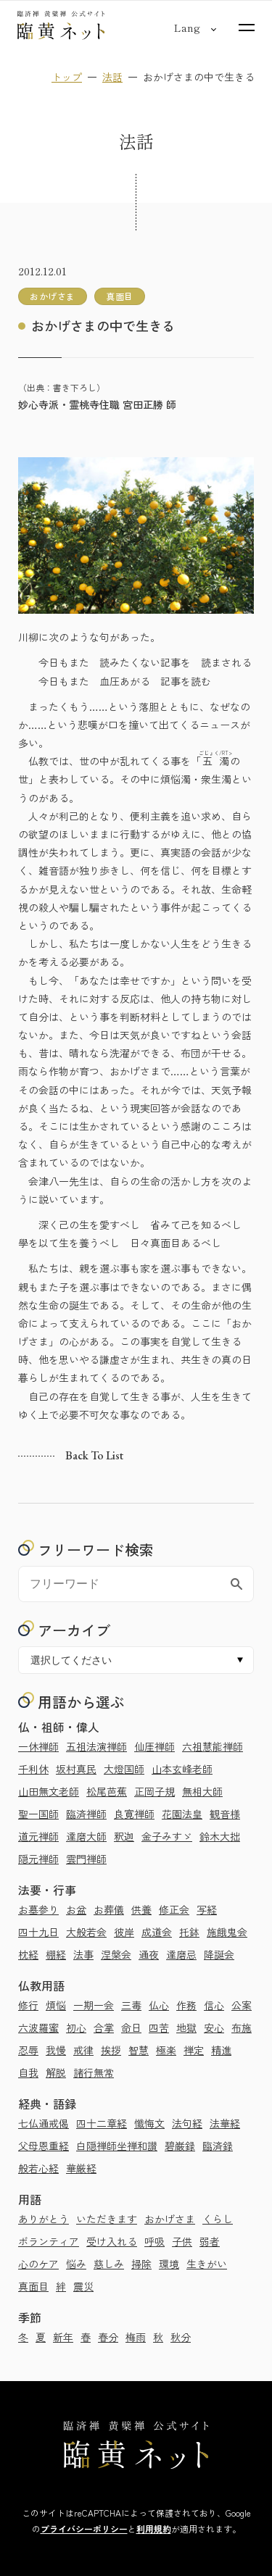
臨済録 (217, 2145)
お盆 (76, 1909)
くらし (217, 2219)
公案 (241, 2005)
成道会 (156, 1932)
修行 (28, 2005)
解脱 (56, 2072)
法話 (112, 77)
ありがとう (43, 2219)
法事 (83, 1954)
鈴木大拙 (219, 1836)
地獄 (186, 2027)
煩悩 (56, 2005)
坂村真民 (76, 1769)
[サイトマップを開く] (247, 27)
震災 (83, 2286)
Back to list (94, 1455)
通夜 (149, 1954)
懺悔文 (149, 2123)
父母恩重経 (43, 2145)
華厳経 (81, 2168)
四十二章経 (101, 2123)
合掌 (104, 2027)
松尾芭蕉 (106, 1791)
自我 (28, 2072)
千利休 (33, 1769)
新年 (63, 2337)
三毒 (131, 2005)
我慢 (56, 2050)
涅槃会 (116, 1954)
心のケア (38, 2263)
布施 (241, 2027)
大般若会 (86, 1932)
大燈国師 (124, 1769)
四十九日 (38, 1932)
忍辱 (28, 2050)
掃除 (141, 2263)
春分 (108, 2337)
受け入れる (111, 2241)
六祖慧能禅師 (212, 1746)
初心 (76, 2027)
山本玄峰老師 (182, 1769)
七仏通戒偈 (43, 2123)
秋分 (180, 2337)
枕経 (28, 1954)
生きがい (206, 2263)
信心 (214, 2005)
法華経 (225, 2123)
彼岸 (124, 1932)
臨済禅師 (86, 1813)
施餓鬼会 (227, 1932)
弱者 (209, 2241)
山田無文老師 (48, 1791)
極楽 (166, 2050)
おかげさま (169, 2219)
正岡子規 (154, 1791)
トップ (66, 77)
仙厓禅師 (154, 1746)
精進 (221, 2050)
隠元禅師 (38, 1858)
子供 (182, 2241)
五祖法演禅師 (96, 1746)
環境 (169, 2263)
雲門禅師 (86, 1858)
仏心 (159, 2005)
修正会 (174, 1909)
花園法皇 (182, 1813)
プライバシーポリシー (84, 2528)
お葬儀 (109, 1909)
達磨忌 (181, 1954)
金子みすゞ (166, 1836)
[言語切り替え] (186, 27)
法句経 (187, 2123)
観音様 (225, 1813)
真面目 (33, 2286)
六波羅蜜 (38, 2027)
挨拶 (111, 2050)
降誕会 (219, 1954)
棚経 (56, 1954)
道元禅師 (38, 1836)
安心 (214, 2027)
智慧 (138, 2050)
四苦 (159, 2027)
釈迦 (124, 1836)
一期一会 (93, 2005)
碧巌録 (180, 2145)
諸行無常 (93, 2072)
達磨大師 (86, 1836)
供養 (141, 1909)
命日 (131, 2027)
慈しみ (109, 2263)
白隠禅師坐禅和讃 (116, 2145)
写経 (207, 1909)
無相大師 (202, 1791)
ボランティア (48, 2241)
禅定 (194, 2050)
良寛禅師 (134, 1813)
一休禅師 (38, 1746)
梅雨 (135, 2337)
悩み (76, 2263)
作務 (186, 2005)
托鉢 (189, 1932)
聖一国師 (38, 1813)
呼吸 (154, 2241)
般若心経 (38, 2168)
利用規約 (153, 2528)
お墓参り (38, 1909)
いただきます (106, 2219)
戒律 (83, 2050)
